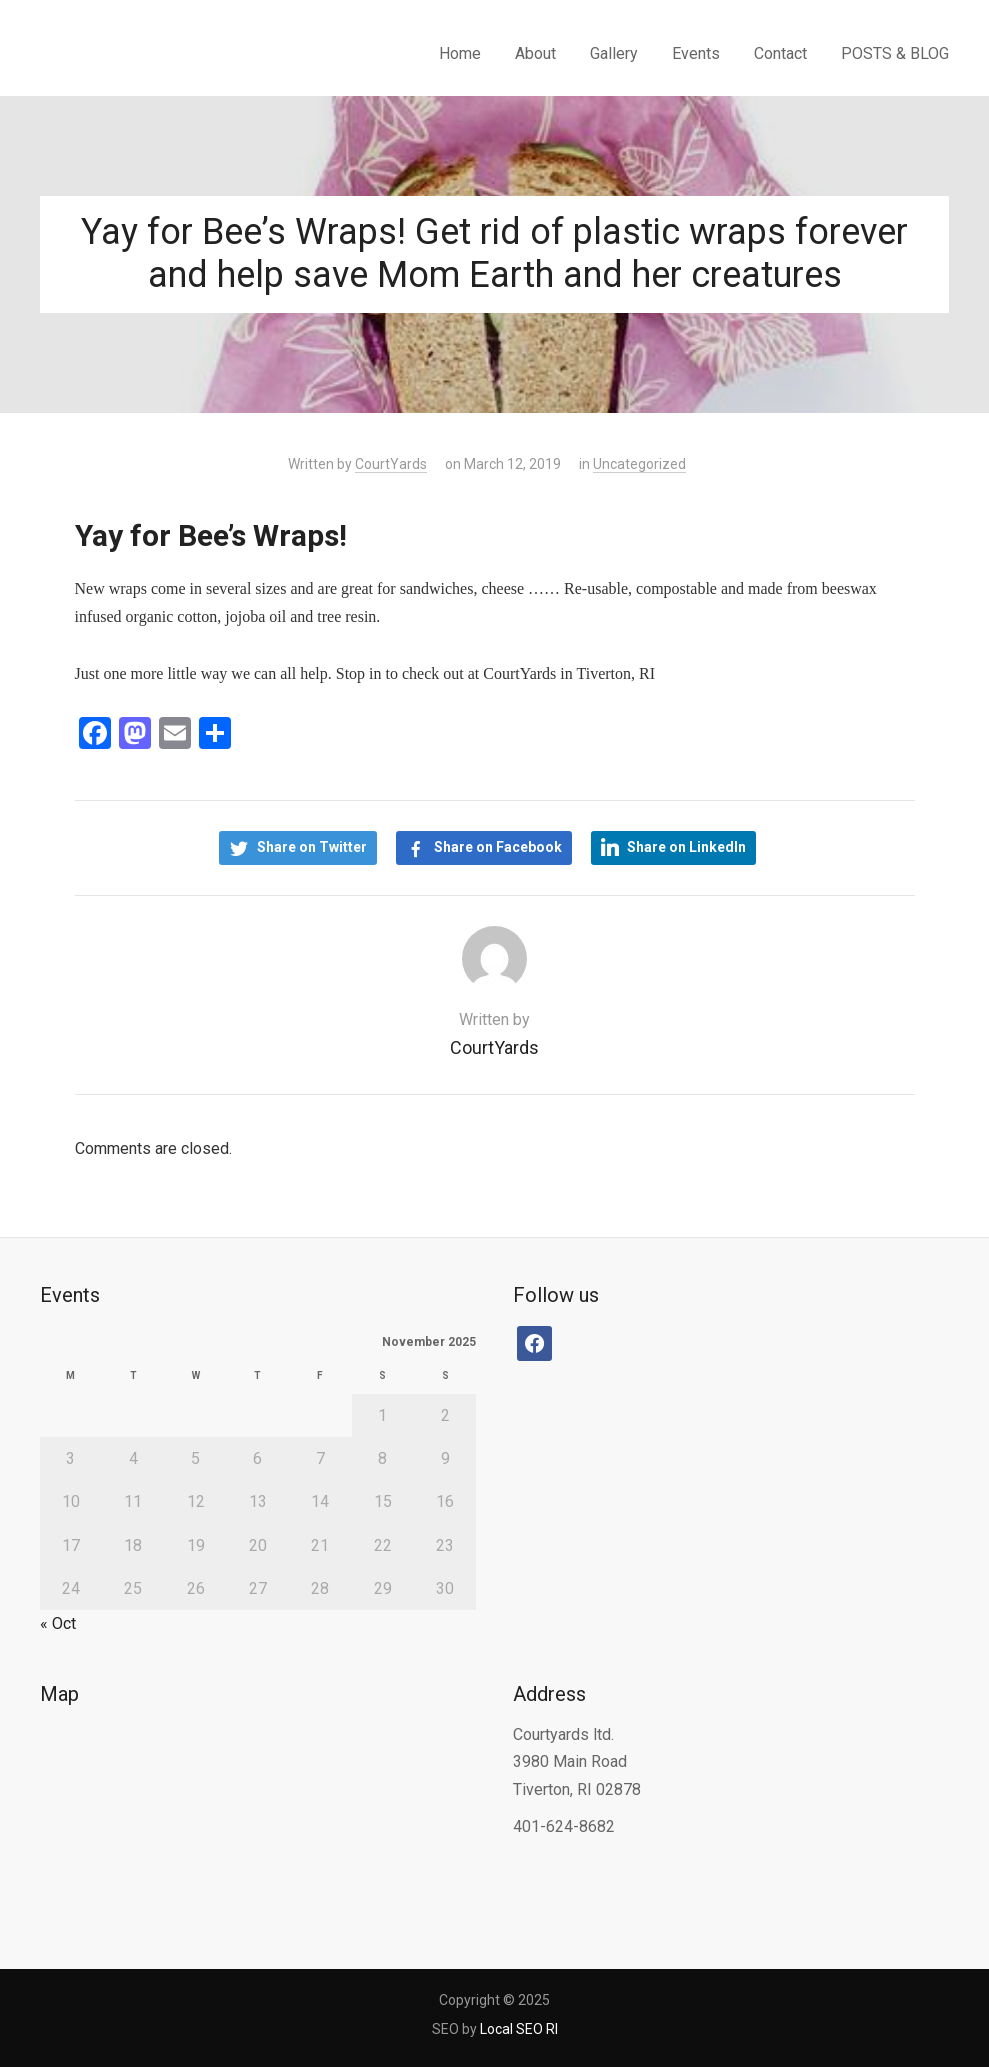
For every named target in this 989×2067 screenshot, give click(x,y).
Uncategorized (639, 464)
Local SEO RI (519, 2029)
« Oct (58, 1623)
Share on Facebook (498, 847)
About (535, 53)
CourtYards (391, 464)
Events (696, 53)
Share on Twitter (312, 847)
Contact (780, 53)
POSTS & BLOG (895, 53)
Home (460, 53)
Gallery (614, 53)
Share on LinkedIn (686, 847)
